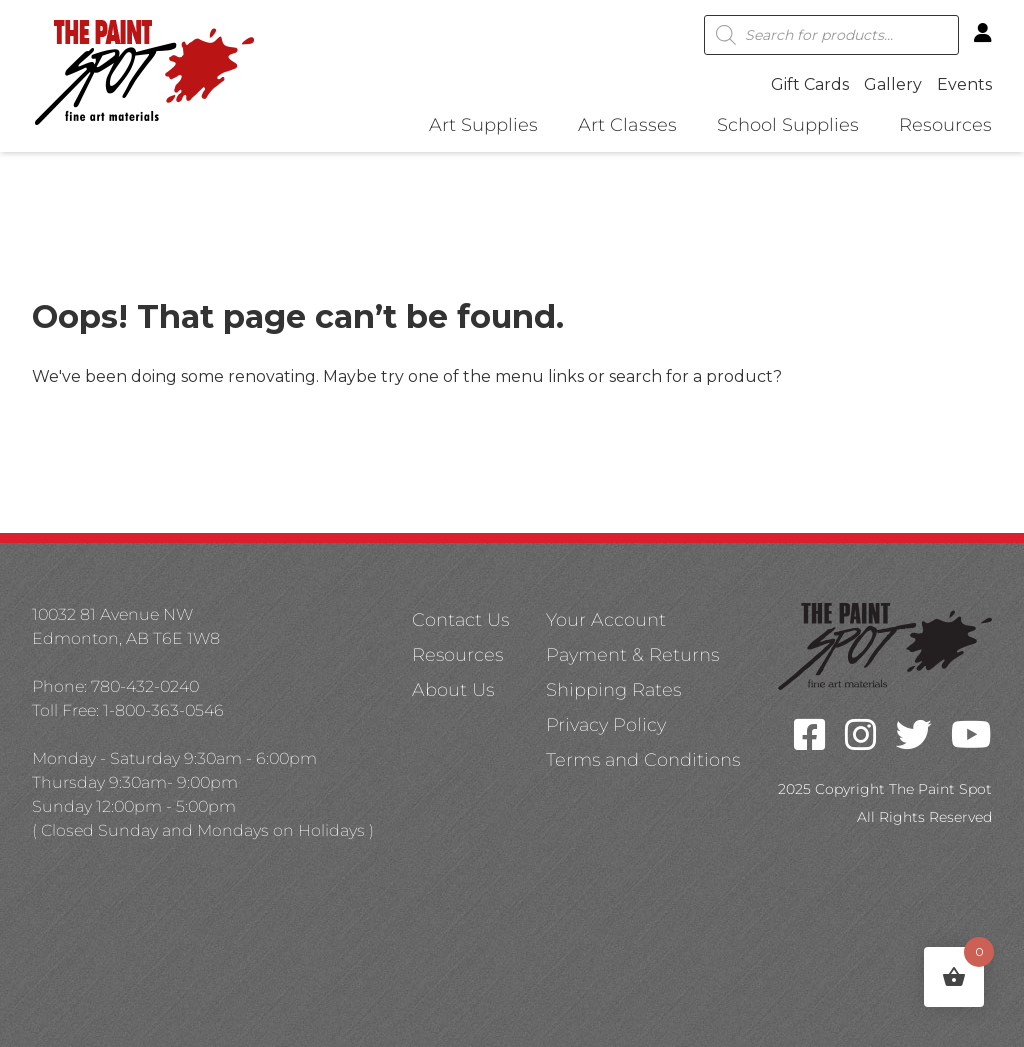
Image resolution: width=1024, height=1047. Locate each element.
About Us (453, 690)
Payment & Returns (632, 655)
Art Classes (627, 125)
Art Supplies (483, 125)
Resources (945, 125)
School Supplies (788, 125)
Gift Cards (810, 84)
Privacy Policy (606, 725)
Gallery (893, 84)
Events (964, 84)
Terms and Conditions (643, 760)
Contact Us (460, 620)
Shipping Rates (613, 690)
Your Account (606, 620)
